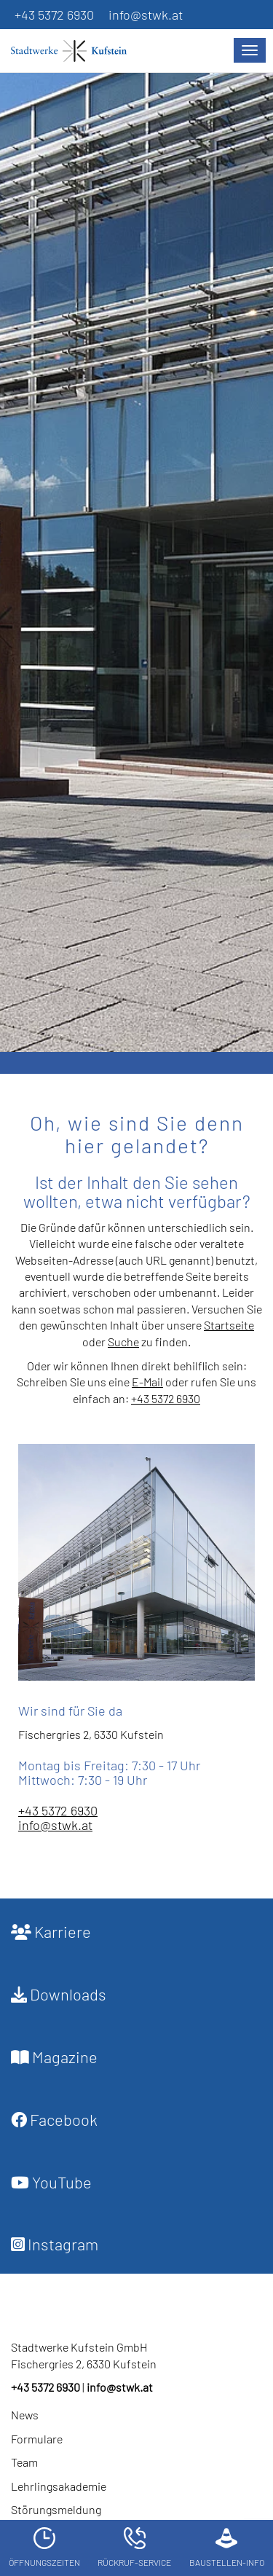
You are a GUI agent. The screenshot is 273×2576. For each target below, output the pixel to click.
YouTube (51, 2181)
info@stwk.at (145, 15)
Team (24, 2462)
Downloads (58, 1993)
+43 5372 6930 (54, 15)
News (25, 2415)
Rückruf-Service (134, 2547)
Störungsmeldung (56, 2509)
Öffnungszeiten (44, 2547)
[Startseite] (76, 51)
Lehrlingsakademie (58, 2486)
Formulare (37, 2439)
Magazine (54, 2056)
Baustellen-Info (226, 2547)
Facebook (54, 2119)
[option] (136, 559)
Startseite (229, 1325)
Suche (123, 1341)
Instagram (54, 2243)
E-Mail (147, 1382)
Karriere (51, 1931)
